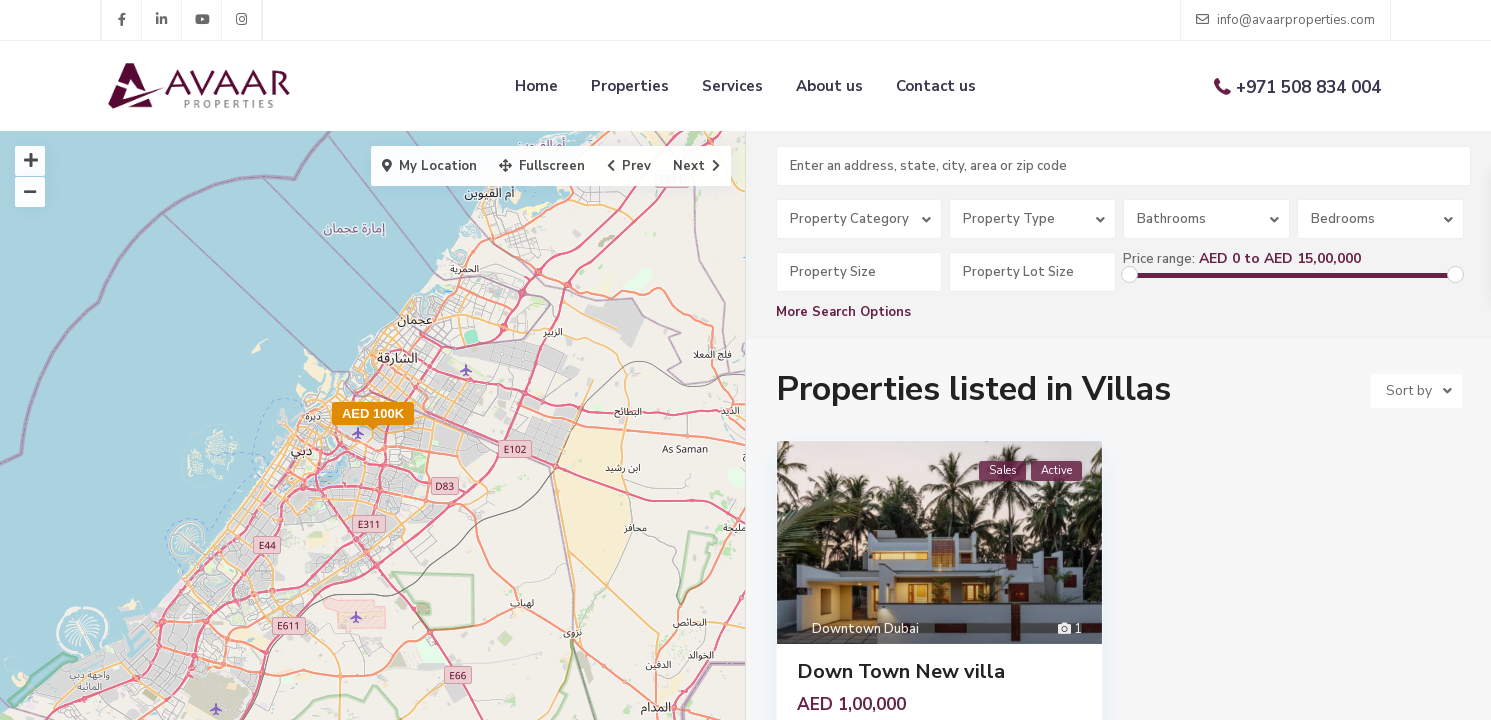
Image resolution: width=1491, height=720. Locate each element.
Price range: (1159, 259)
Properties (630, 86)
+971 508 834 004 (1308, 87)
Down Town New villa (901, 671)
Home (536, 86)
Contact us (936, 86)
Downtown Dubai (865, 629)
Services (732, 86)
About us (829, 86)
